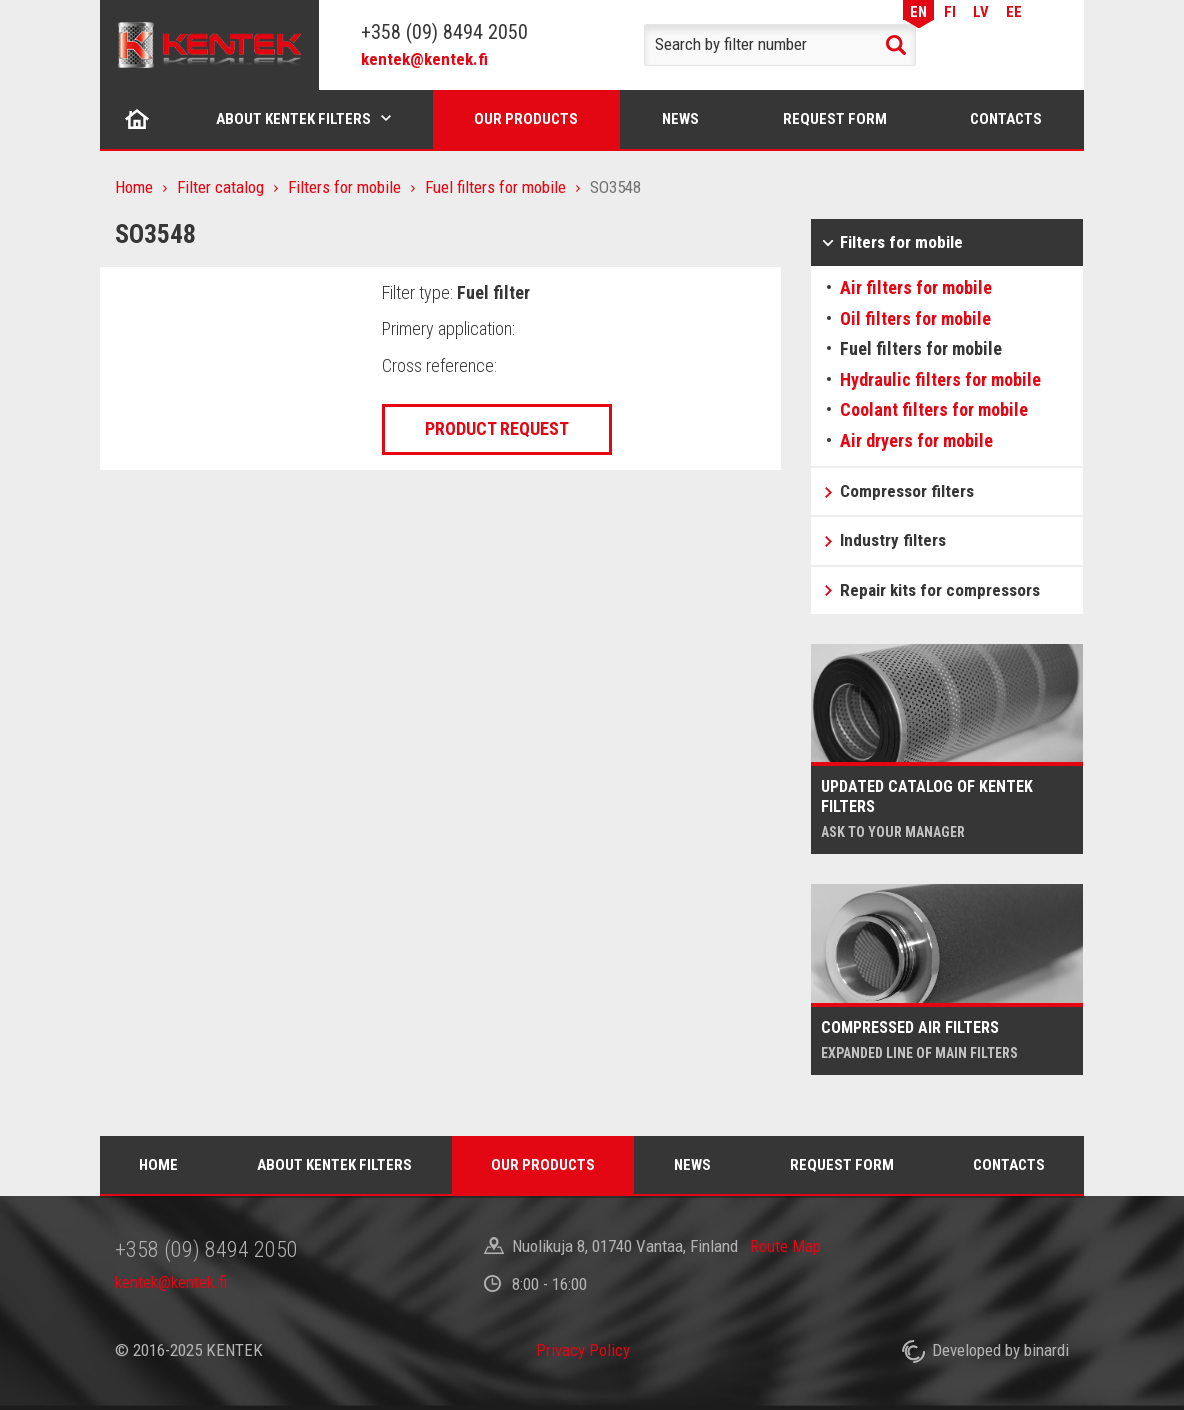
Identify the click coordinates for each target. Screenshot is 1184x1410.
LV (981, 11)
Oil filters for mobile (915, 318)
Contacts (1006, 119)
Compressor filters (907, 491)
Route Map (785, 1246)
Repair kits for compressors (940, 590)
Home (137, 119)
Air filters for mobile (916, 287)
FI (950, 11)
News (680, 119)
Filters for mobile (344, 187)
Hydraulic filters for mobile (940, 379)
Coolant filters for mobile (934, 409)
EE (1014, 11)
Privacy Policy (583, 1350)
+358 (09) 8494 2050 (444, 32)
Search (896, 45)
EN (918, 11)
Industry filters (893, 540)
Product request (497, 428)
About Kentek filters (293, 119)
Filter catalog (220, 187)
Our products (526, 119)
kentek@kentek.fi (424, 59)
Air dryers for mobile (916, 440)
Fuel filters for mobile (495, 187)
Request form (835, 119)
